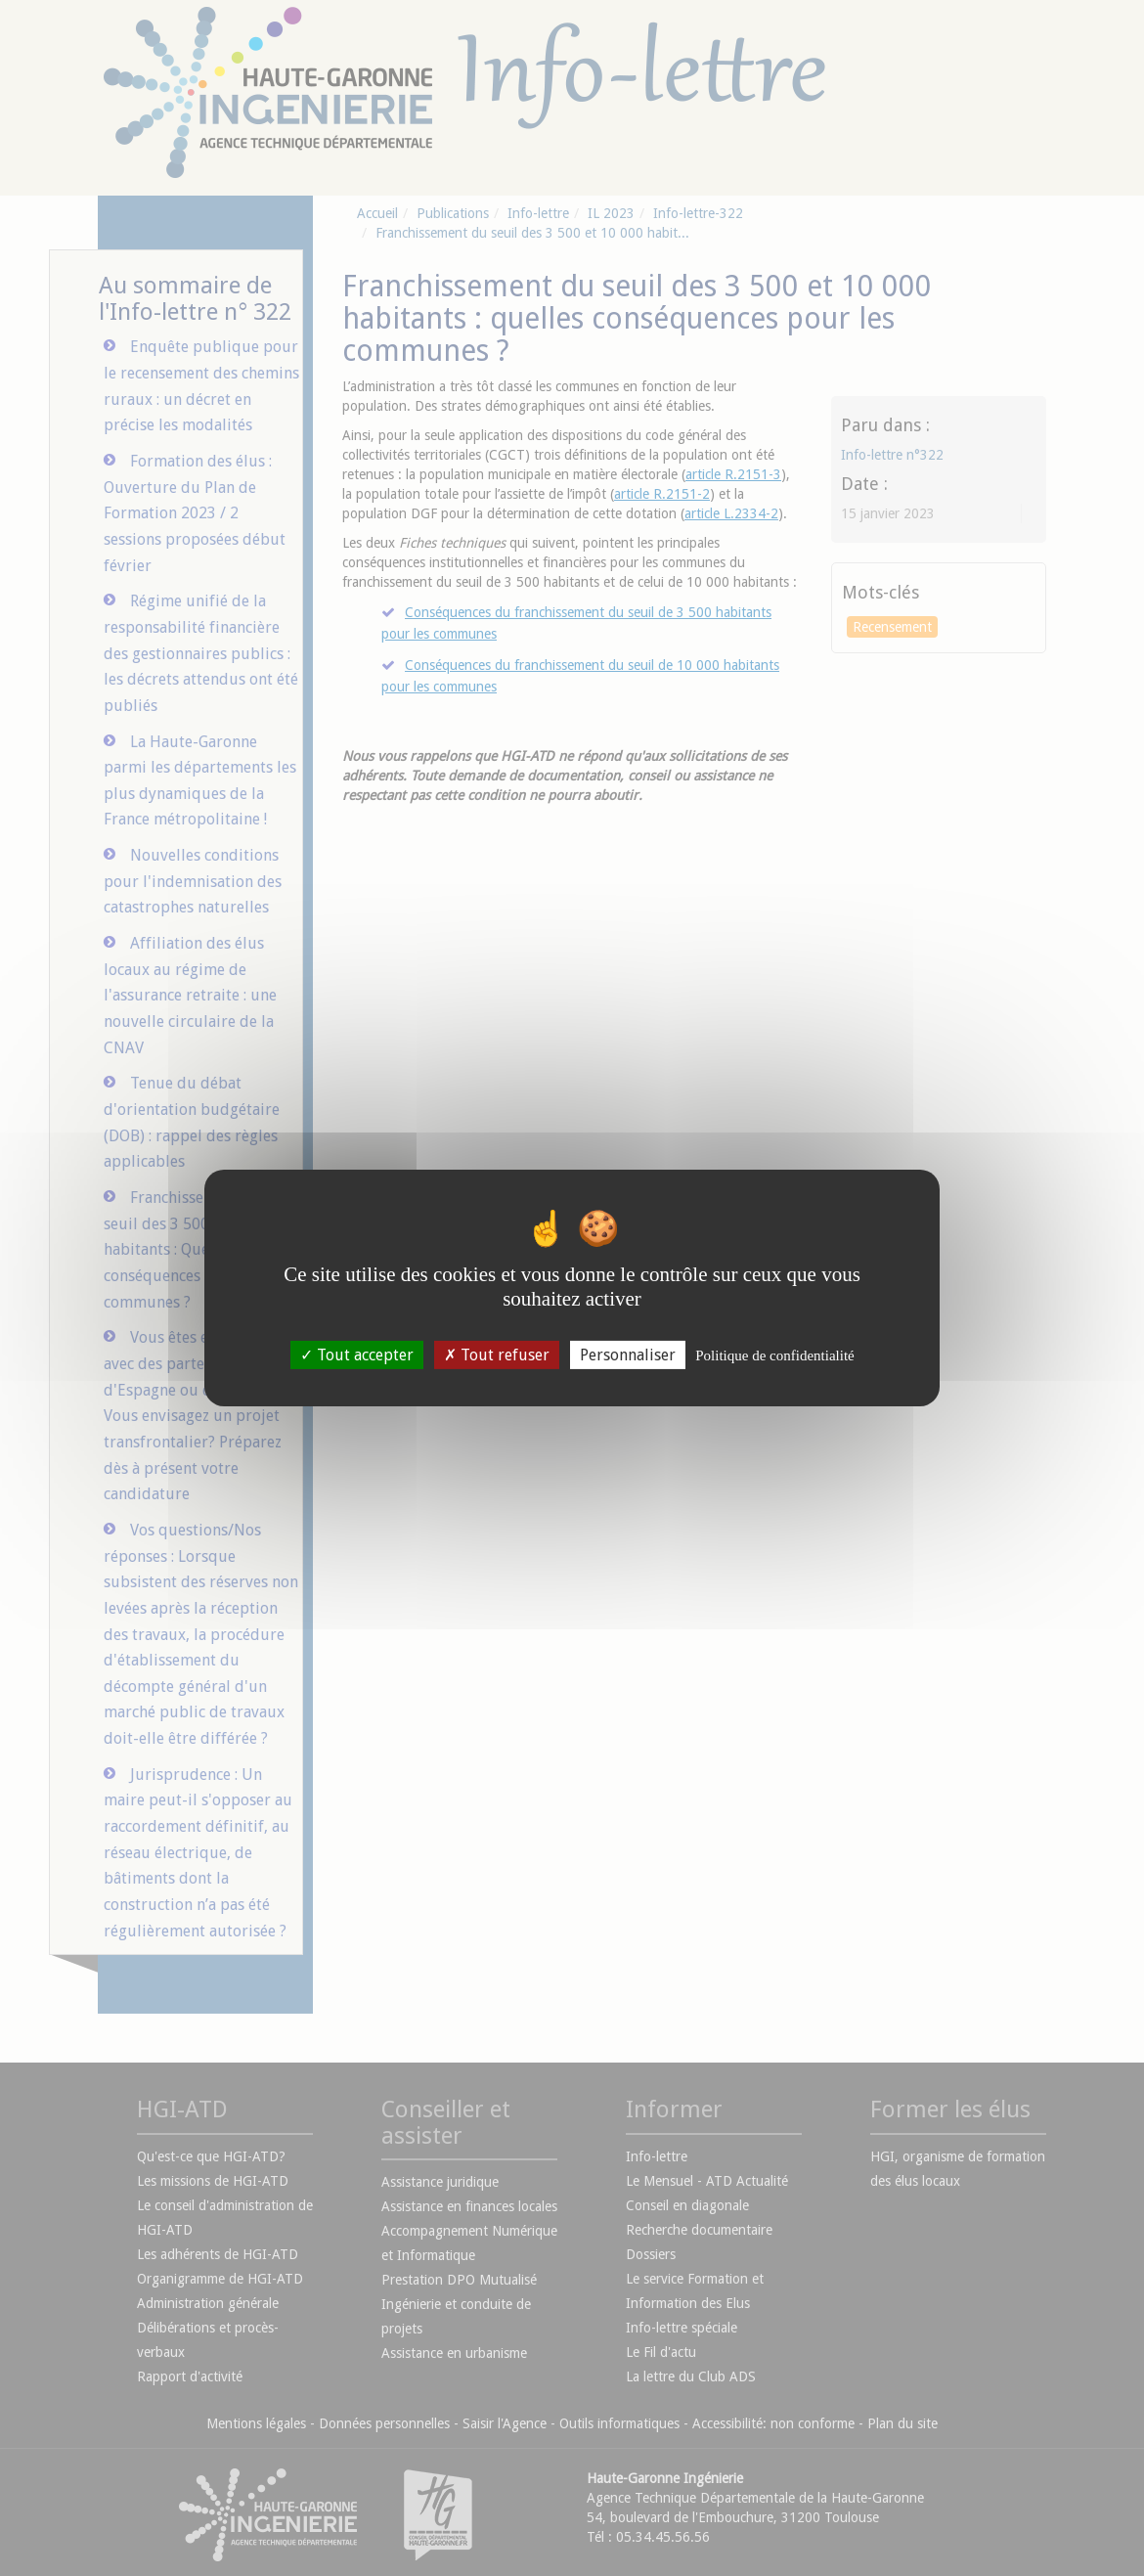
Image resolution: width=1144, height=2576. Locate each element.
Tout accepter (357, 1355)
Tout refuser (497, 1355)
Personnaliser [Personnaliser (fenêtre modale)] (628, 1355)
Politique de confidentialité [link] (774, 1355)
